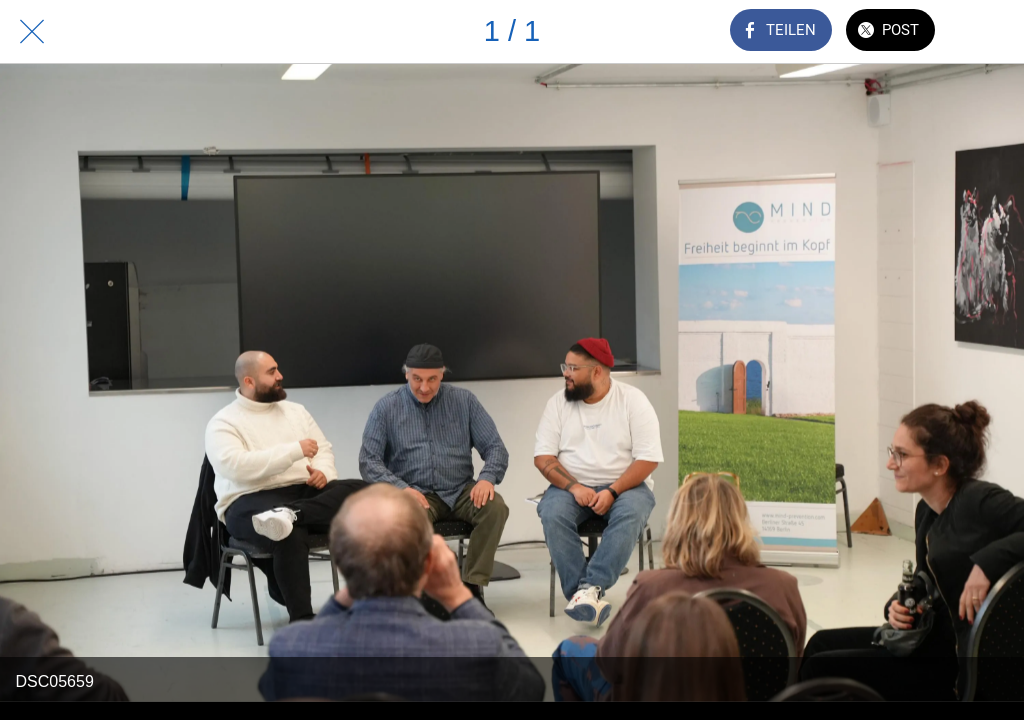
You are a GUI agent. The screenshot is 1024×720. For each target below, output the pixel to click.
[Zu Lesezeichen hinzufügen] (992, 32)
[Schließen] (32, 32)
